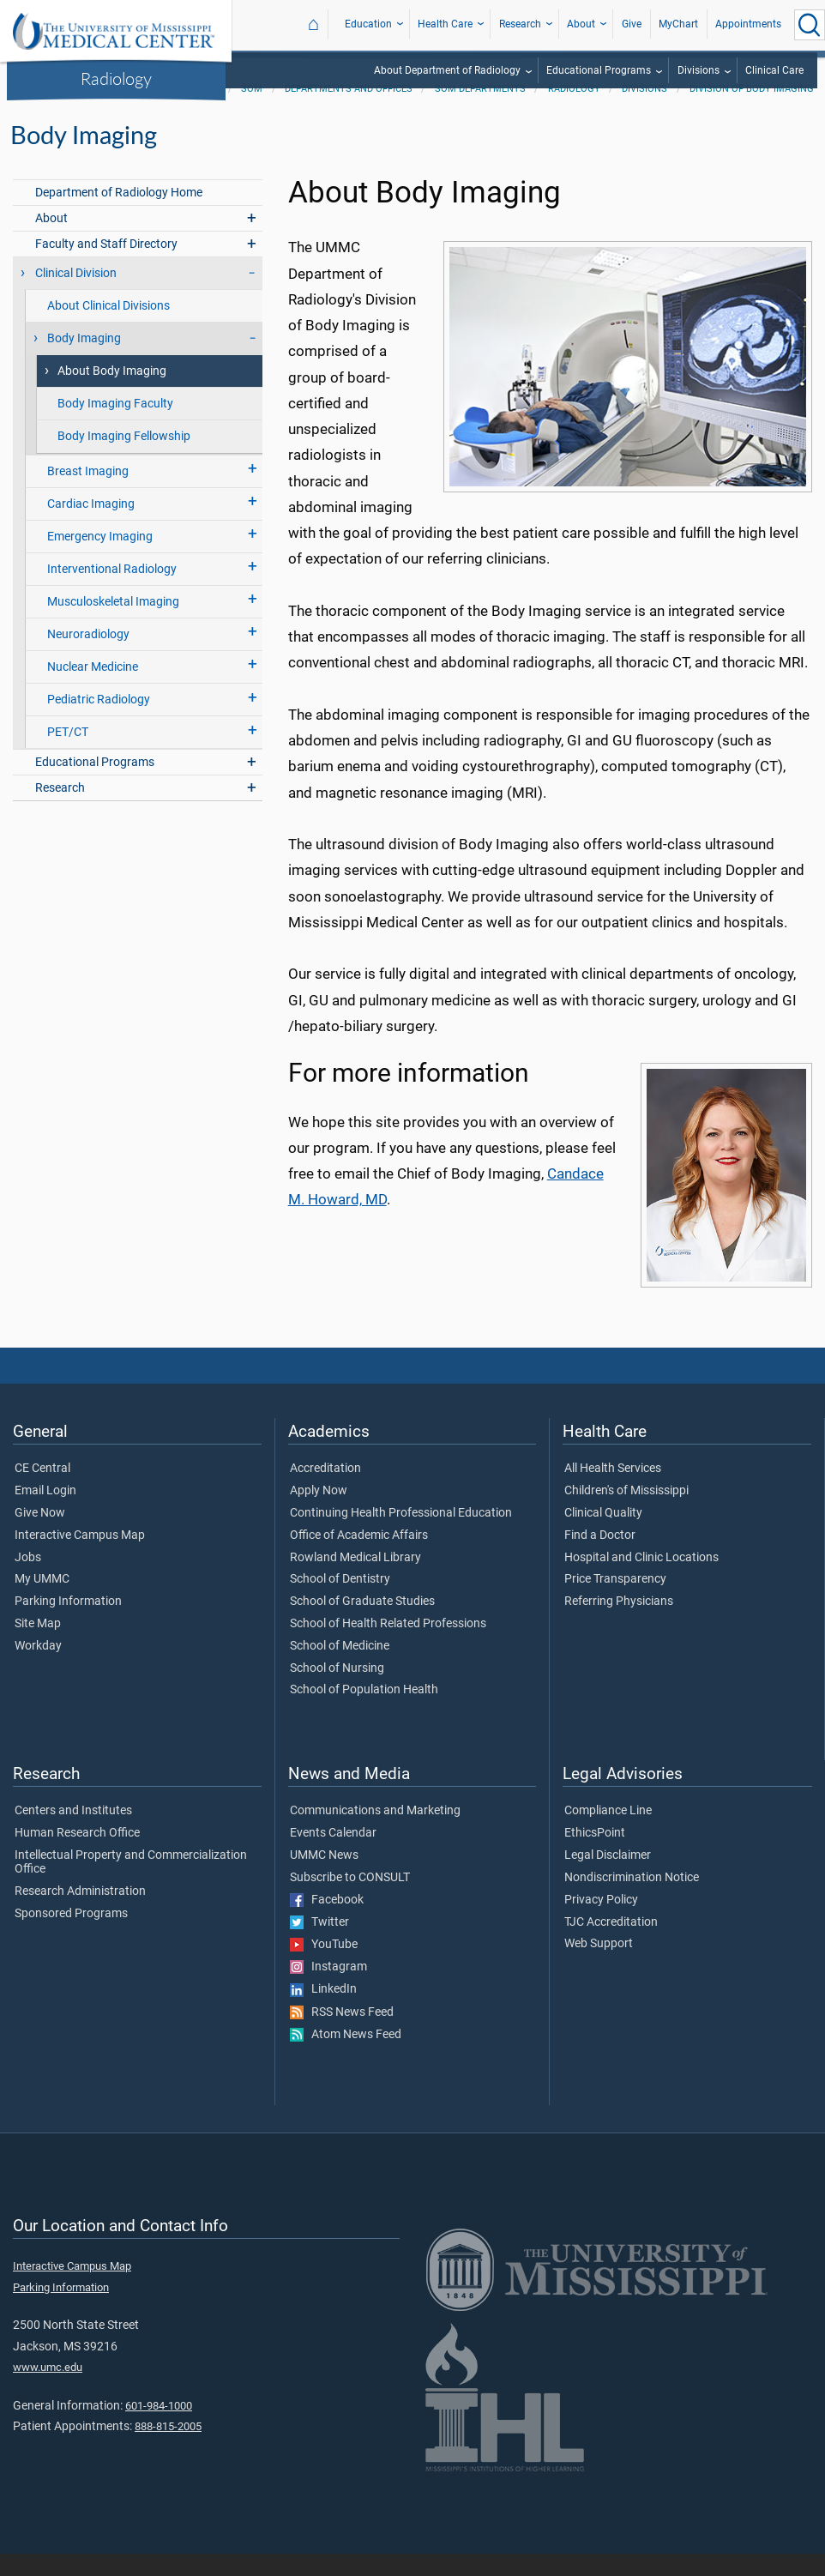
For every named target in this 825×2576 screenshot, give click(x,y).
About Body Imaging (111, 393)
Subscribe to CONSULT (350, 1900)
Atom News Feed (345, 2057)
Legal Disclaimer (607, 1878)
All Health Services (612, 1491)
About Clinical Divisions (108, 328)
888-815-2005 (168, 2448)
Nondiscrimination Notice (631, 1900)
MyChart (678, 24)
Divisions (698, 70)
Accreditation (325, 1491)
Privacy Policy (601, 1922)
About (581, 24)
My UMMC (42, 1601)
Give (631, 24)
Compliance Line (608, 1833)
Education (368, 24)
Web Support (598, 1966)
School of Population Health (364, 1712)
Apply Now (318, 1513)
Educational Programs (598, 70)
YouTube (324, 1967)
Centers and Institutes (73, 1833)
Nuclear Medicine (92, 689)
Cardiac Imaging (91, 526)
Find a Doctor (599, 1558)
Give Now (40, 1535)
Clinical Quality (603, 1535)
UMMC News (324, 1878)
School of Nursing (337, 1691)
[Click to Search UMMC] (809, 24)
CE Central (42, 1491)
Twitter (319, 1945)
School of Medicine (339, 1668)
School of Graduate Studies (362, 1624)
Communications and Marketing (375, 1833)
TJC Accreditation (611, 1945)
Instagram (328, 1989)
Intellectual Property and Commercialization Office (131, 1884)
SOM (251, 111)
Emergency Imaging (100, 559)
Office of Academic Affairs (359, 1558)
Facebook (327, 1922)
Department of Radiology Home (118, 215)
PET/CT (67, 754)
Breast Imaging (88, 493)
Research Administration (80, 1914)
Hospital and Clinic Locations (641, 1580)
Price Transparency (615, 1601)
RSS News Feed (342, 2035)
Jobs (28, 1580)
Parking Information (68, 1624)
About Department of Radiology (447, 70)
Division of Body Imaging (752, 111)
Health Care (445, 24)
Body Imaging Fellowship (123, 458)
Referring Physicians (618, 1624)
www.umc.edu (47, 2389)
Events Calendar (333, 1855)
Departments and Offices (348, 111)
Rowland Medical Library (355, 1580)
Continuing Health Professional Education (401, 1535)
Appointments (748, 24)
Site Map (38, 1646)
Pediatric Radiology (98, 722)
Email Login (45, 1513)
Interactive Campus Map (80, 1558)
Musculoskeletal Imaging (113, 624)
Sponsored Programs (71, 1936)
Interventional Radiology (112, 591)
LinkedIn (323, 2011)
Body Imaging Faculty (115, 426)
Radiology (116, 78)
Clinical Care (774, 70)
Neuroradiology (88, 656)
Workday (38, 1668)
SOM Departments (480, 111)
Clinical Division (76, 295)
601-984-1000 (158, 2428)
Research (520, 24)
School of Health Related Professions (388, 1646)
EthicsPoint (594, 1855)
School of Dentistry (340, 1601)
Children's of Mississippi (626, 1513)
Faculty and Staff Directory (106, 266)
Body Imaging (84, 360)
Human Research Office (77, 1855)
